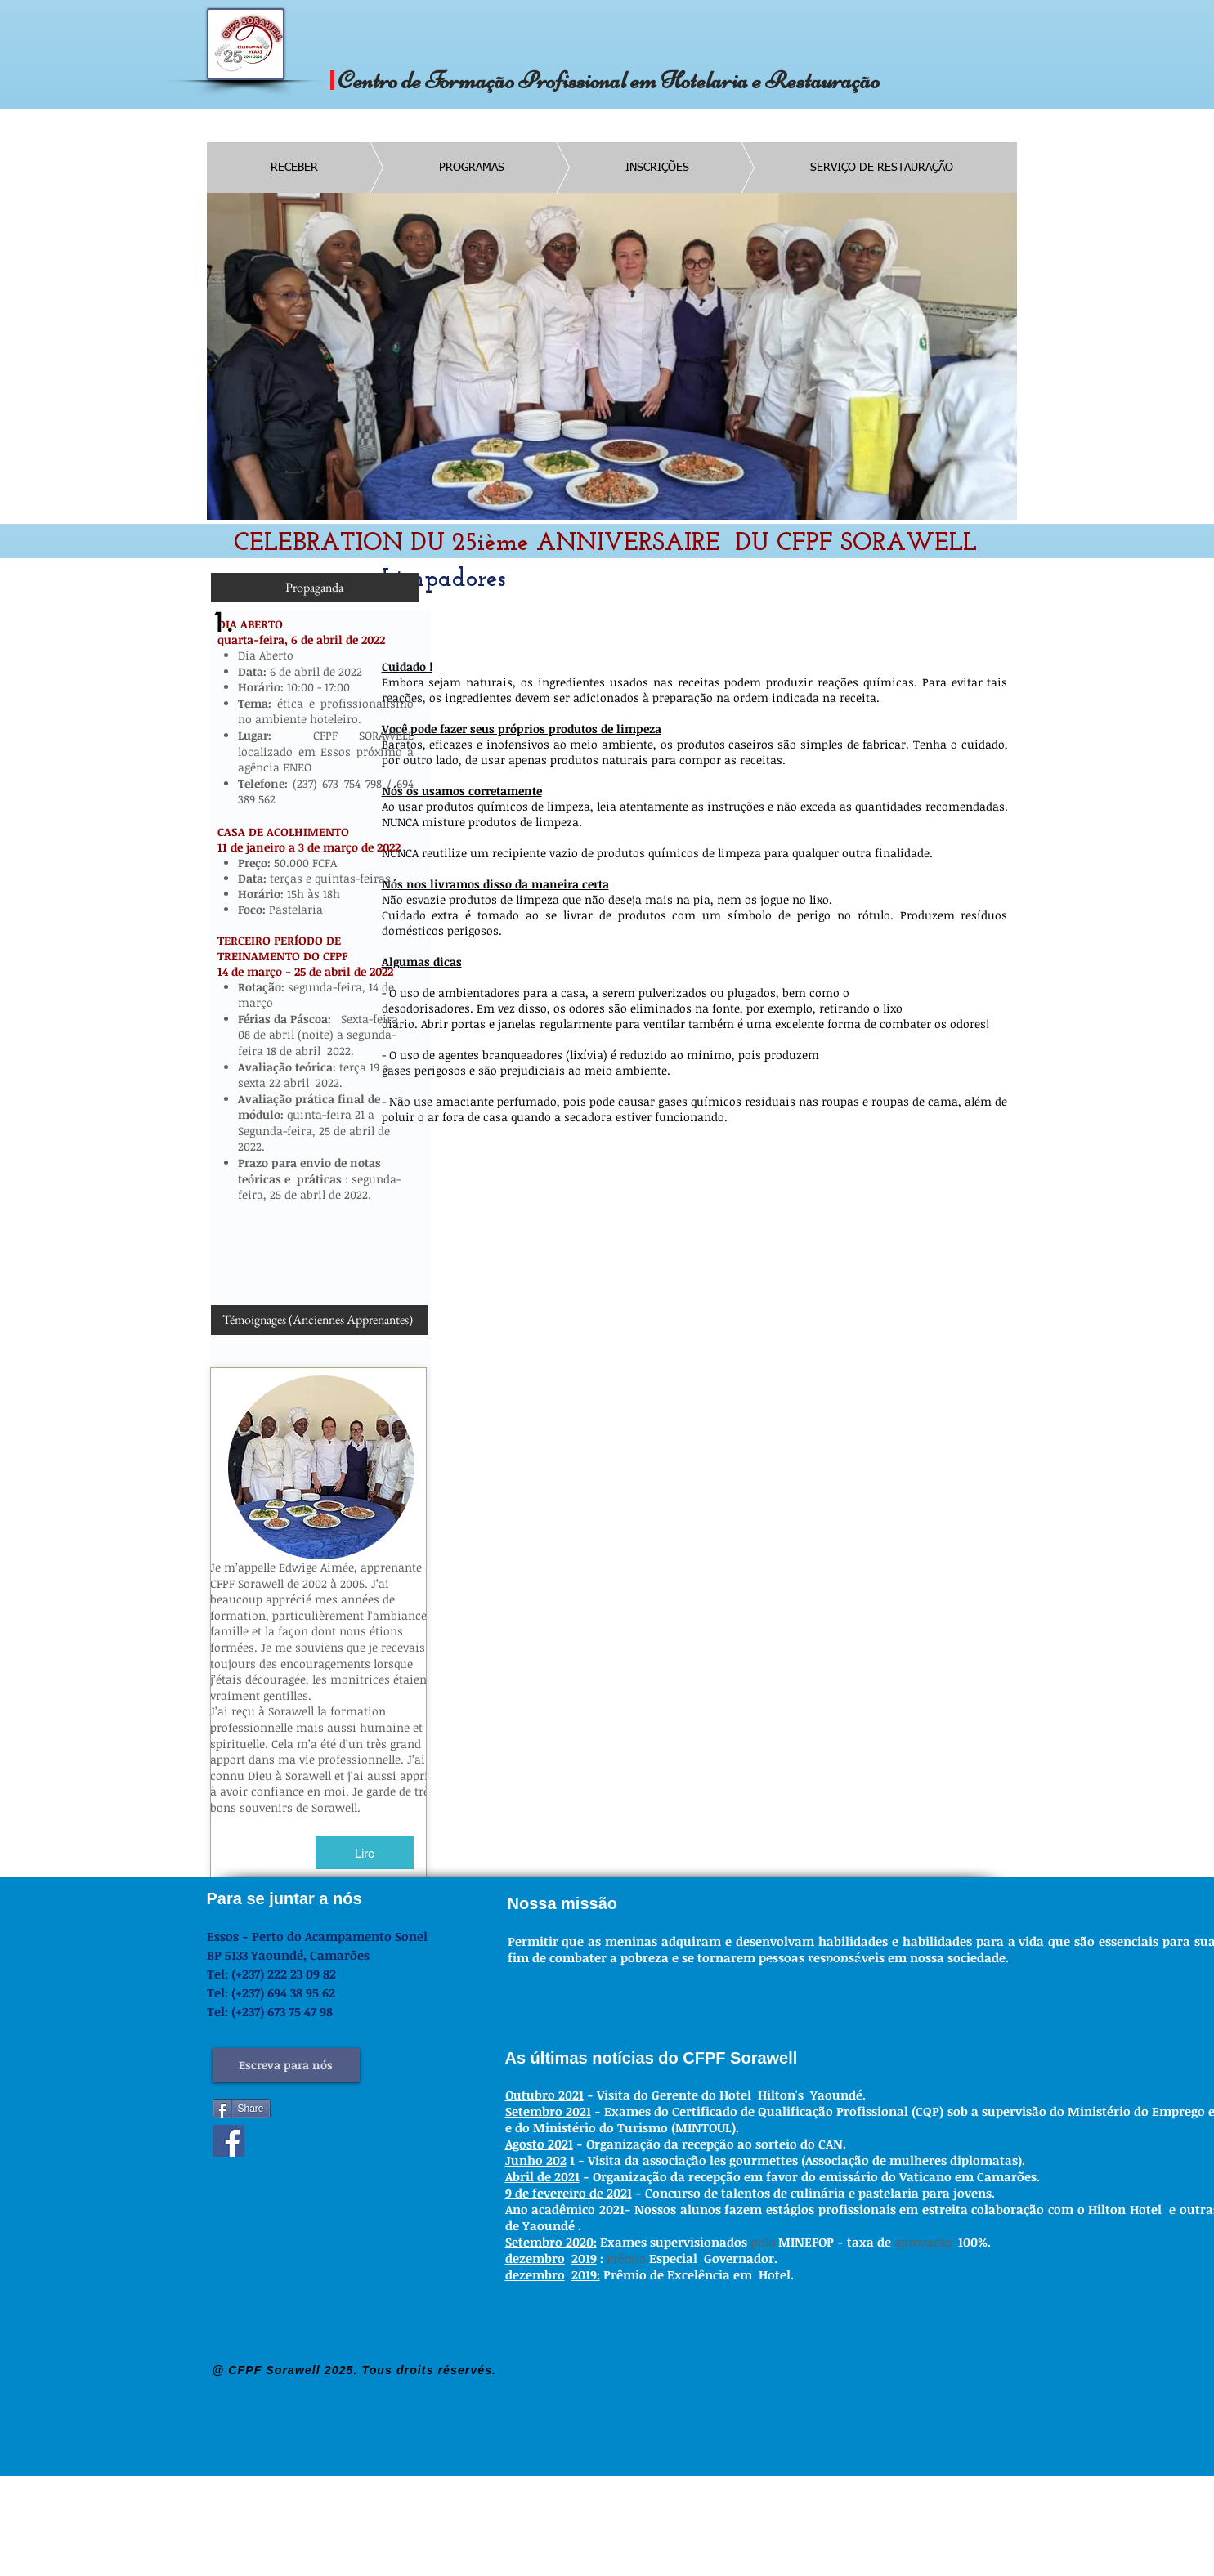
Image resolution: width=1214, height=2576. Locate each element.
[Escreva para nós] (286, 2065)
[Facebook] (228, 2141)
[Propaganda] (315, 587)
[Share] (242, 2108)
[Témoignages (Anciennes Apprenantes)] (318, 1320)
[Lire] (365, 1852)
